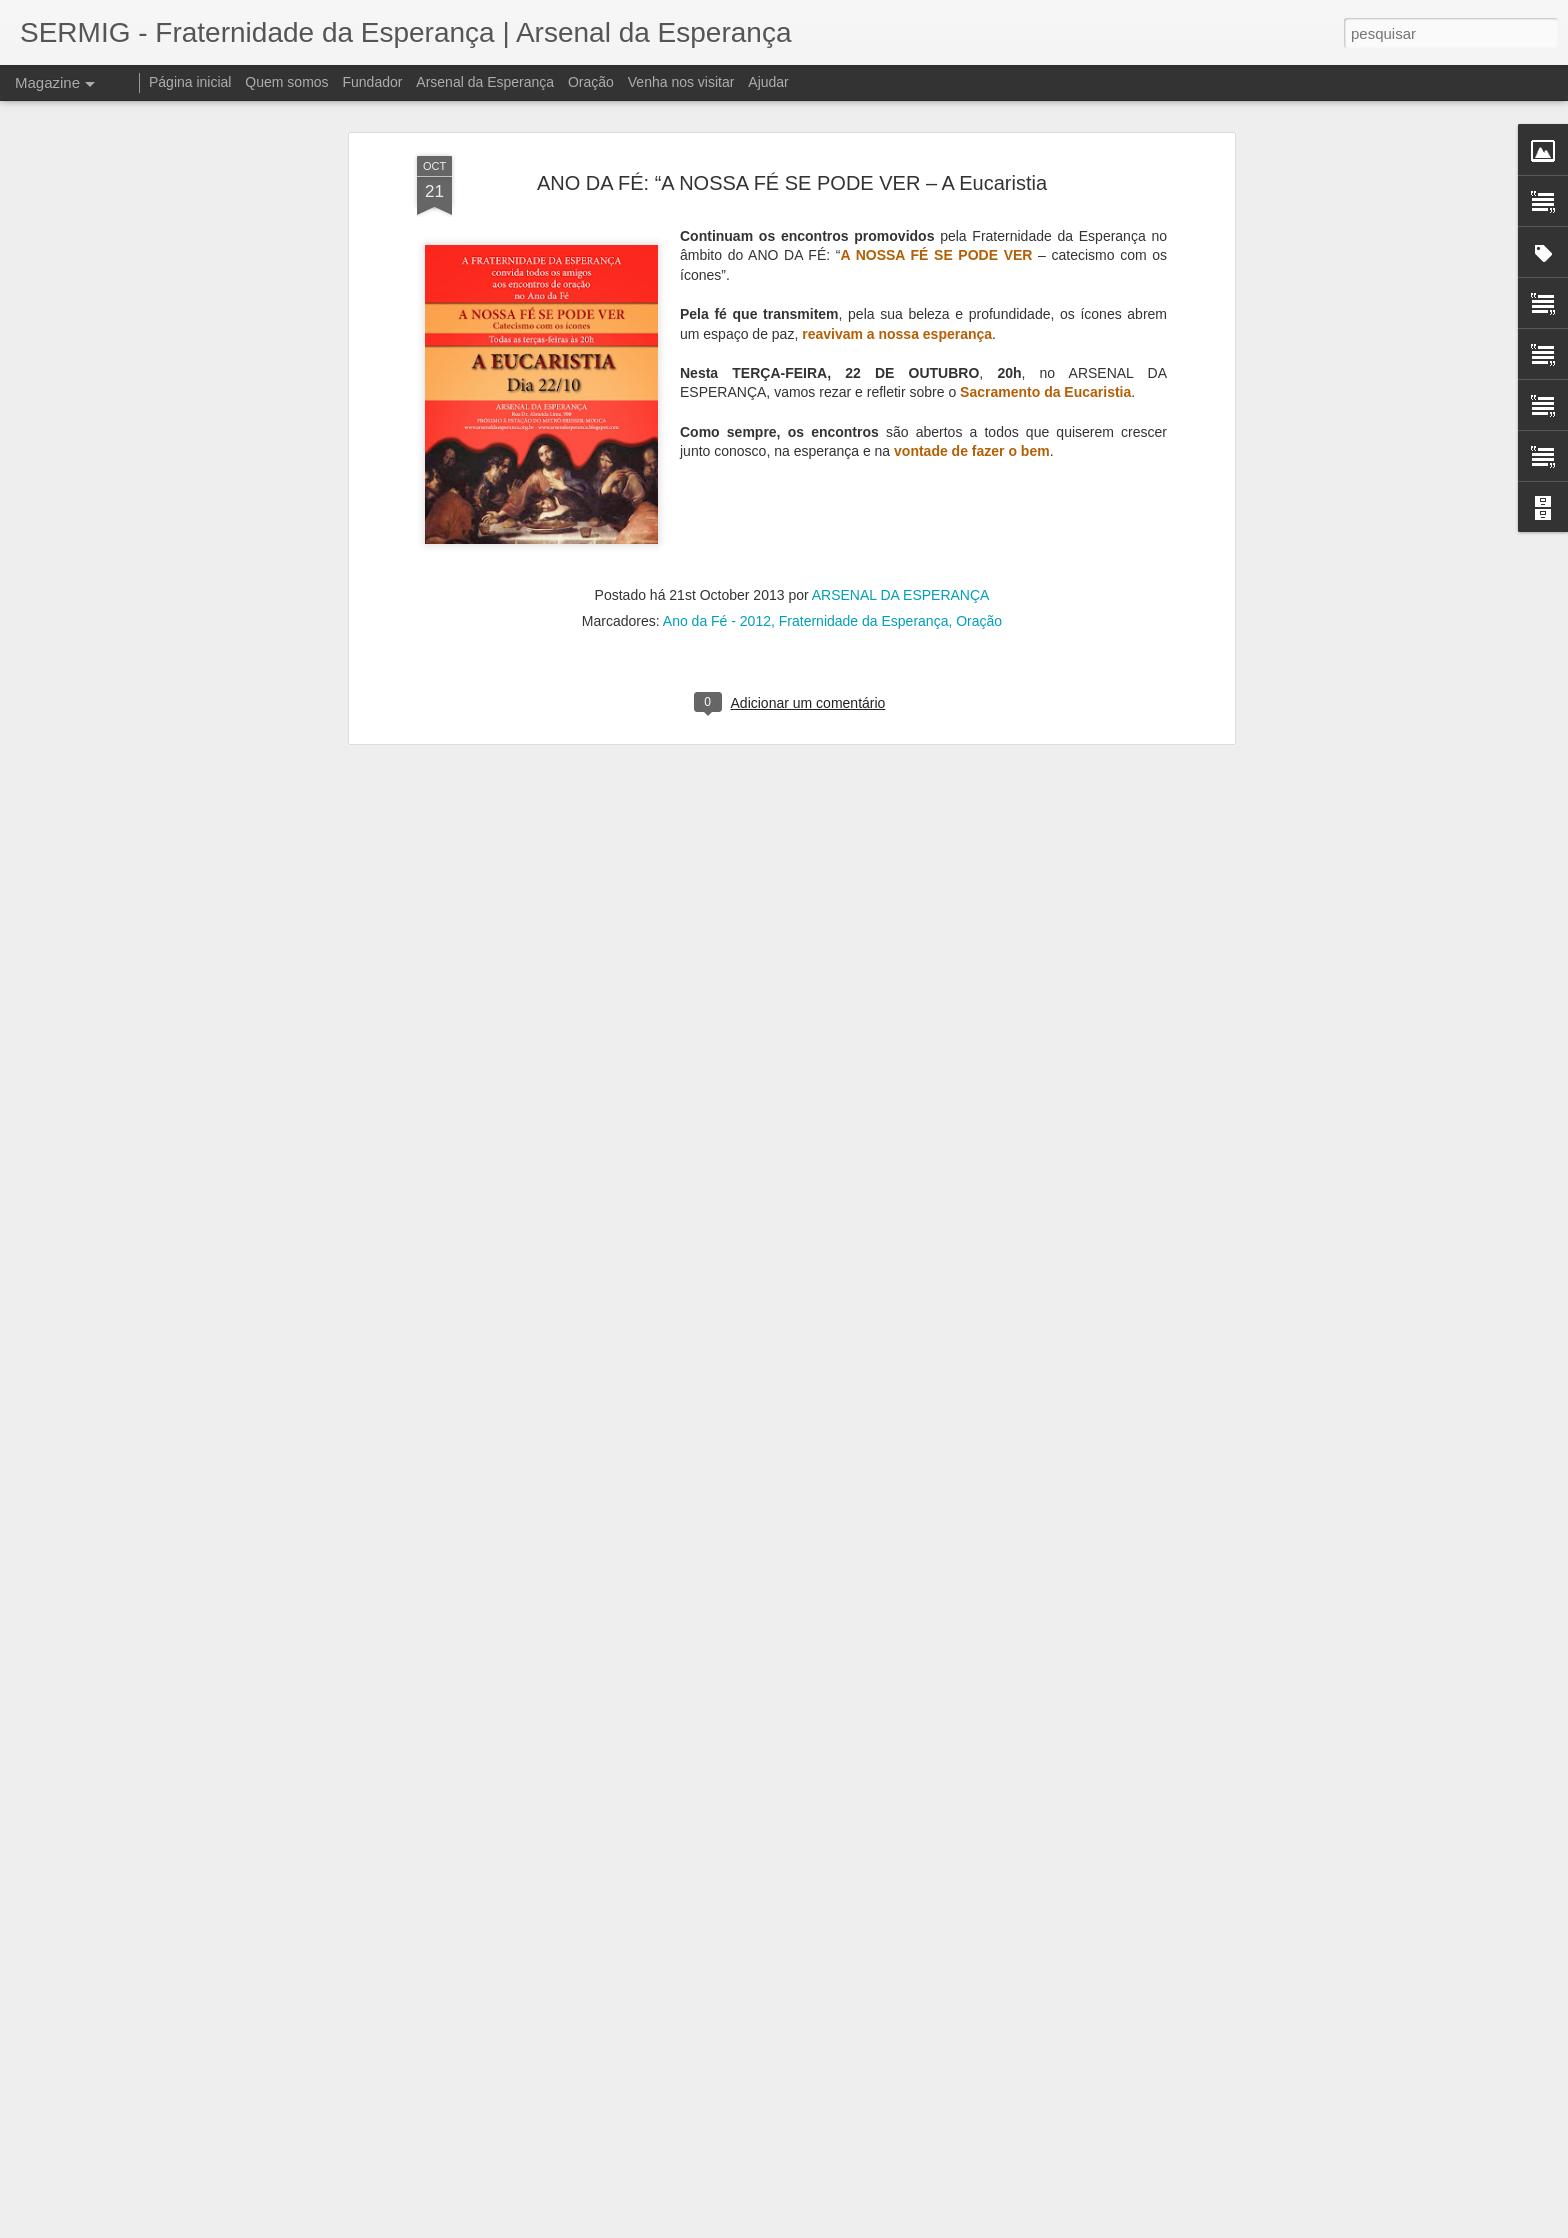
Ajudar (768, 82)
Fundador (373, 82)
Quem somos (286, 82)
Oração (979, 493)
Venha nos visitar (681, 82)
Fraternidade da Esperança (864, 493)
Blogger (863, 2227)
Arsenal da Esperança (485, 82)
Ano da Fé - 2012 (717, 493)
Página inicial (190, 82)
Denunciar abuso (930, 2227)
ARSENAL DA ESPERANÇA (901, 467)
